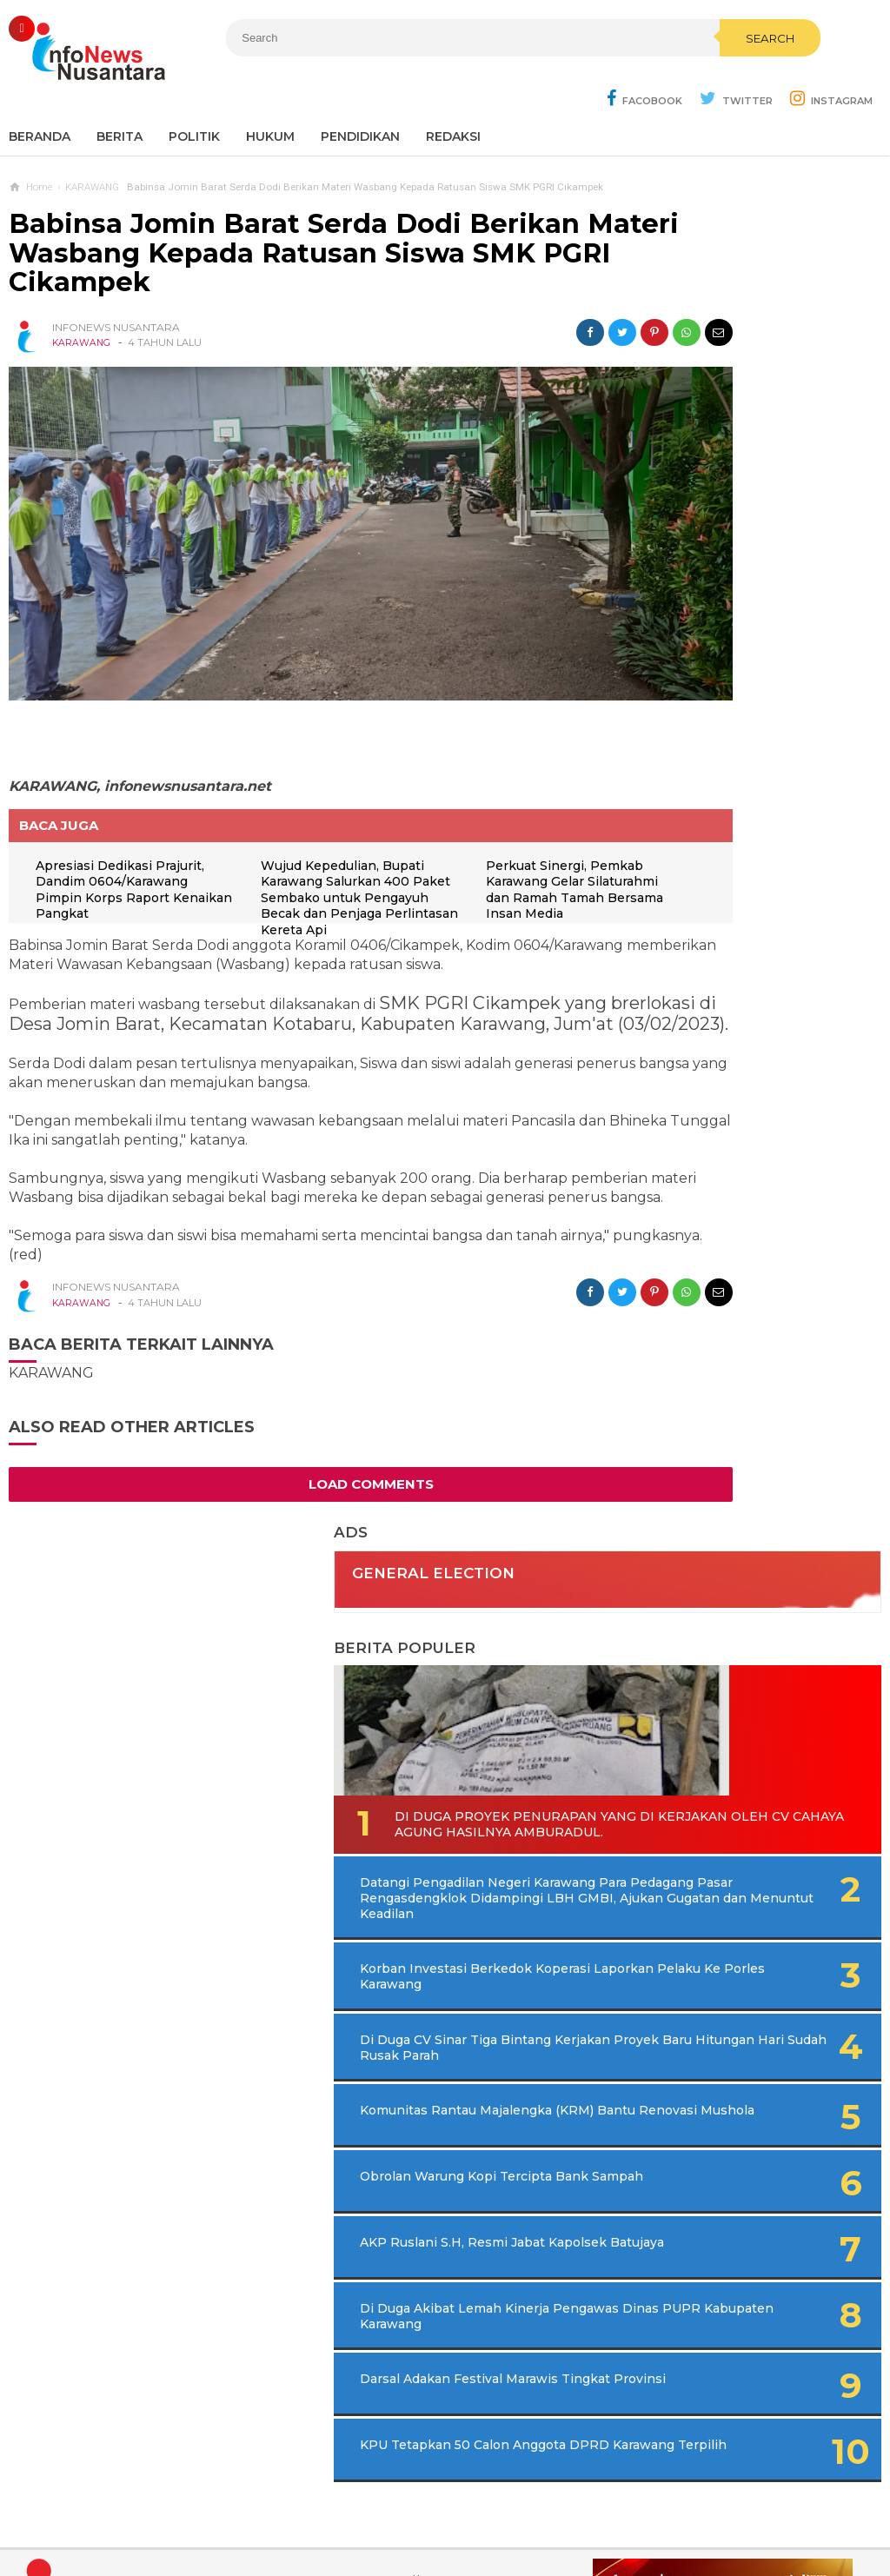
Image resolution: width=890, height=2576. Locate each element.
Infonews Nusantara (440, 2532)
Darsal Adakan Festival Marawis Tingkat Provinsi (727, 1250)
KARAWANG (82, 301)
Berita (119, 95)
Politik (194, 95)
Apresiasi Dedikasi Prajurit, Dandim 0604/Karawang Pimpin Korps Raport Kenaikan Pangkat (122, 798)
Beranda (39, 95)
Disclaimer (680, 2505)
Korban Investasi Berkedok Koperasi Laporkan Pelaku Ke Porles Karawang (733, 755)
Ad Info (355, 2505)
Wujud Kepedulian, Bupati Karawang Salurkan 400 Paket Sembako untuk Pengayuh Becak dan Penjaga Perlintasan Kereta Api (301, 814)
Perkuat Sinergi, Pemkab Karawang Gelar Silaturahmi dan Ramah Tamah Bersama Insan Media (498, 798)
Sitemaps (204, 2505)
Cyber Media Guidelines (463, 2505)
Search (545, 76)
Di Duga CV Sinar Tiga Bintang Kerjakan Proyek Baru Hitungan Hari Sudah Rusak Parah (750, 850)
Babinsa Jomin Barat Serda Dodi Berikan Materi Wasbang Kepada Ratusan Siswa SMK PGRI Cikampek (294, 212)
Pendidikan (360, 95)
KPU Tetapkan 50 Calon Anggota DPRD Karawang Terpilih (727, 1329)
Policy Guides (590, 2505)
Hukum (270, 95)
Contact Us (283, 2505)
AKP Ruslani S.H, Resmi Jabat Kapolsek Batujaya (723, 1093)
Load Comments (305, 1443)
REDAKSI (453, 95)
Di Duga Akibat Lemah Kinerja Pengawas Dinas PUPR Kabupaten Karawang (735, 1172)
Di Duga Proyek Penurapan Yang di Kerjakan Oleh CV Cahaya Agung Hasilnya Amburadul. (744, 549)
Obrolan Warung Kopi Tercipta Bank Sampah (718, 1023)
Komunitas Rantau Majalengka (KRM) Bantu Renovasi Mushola (724, 944)
